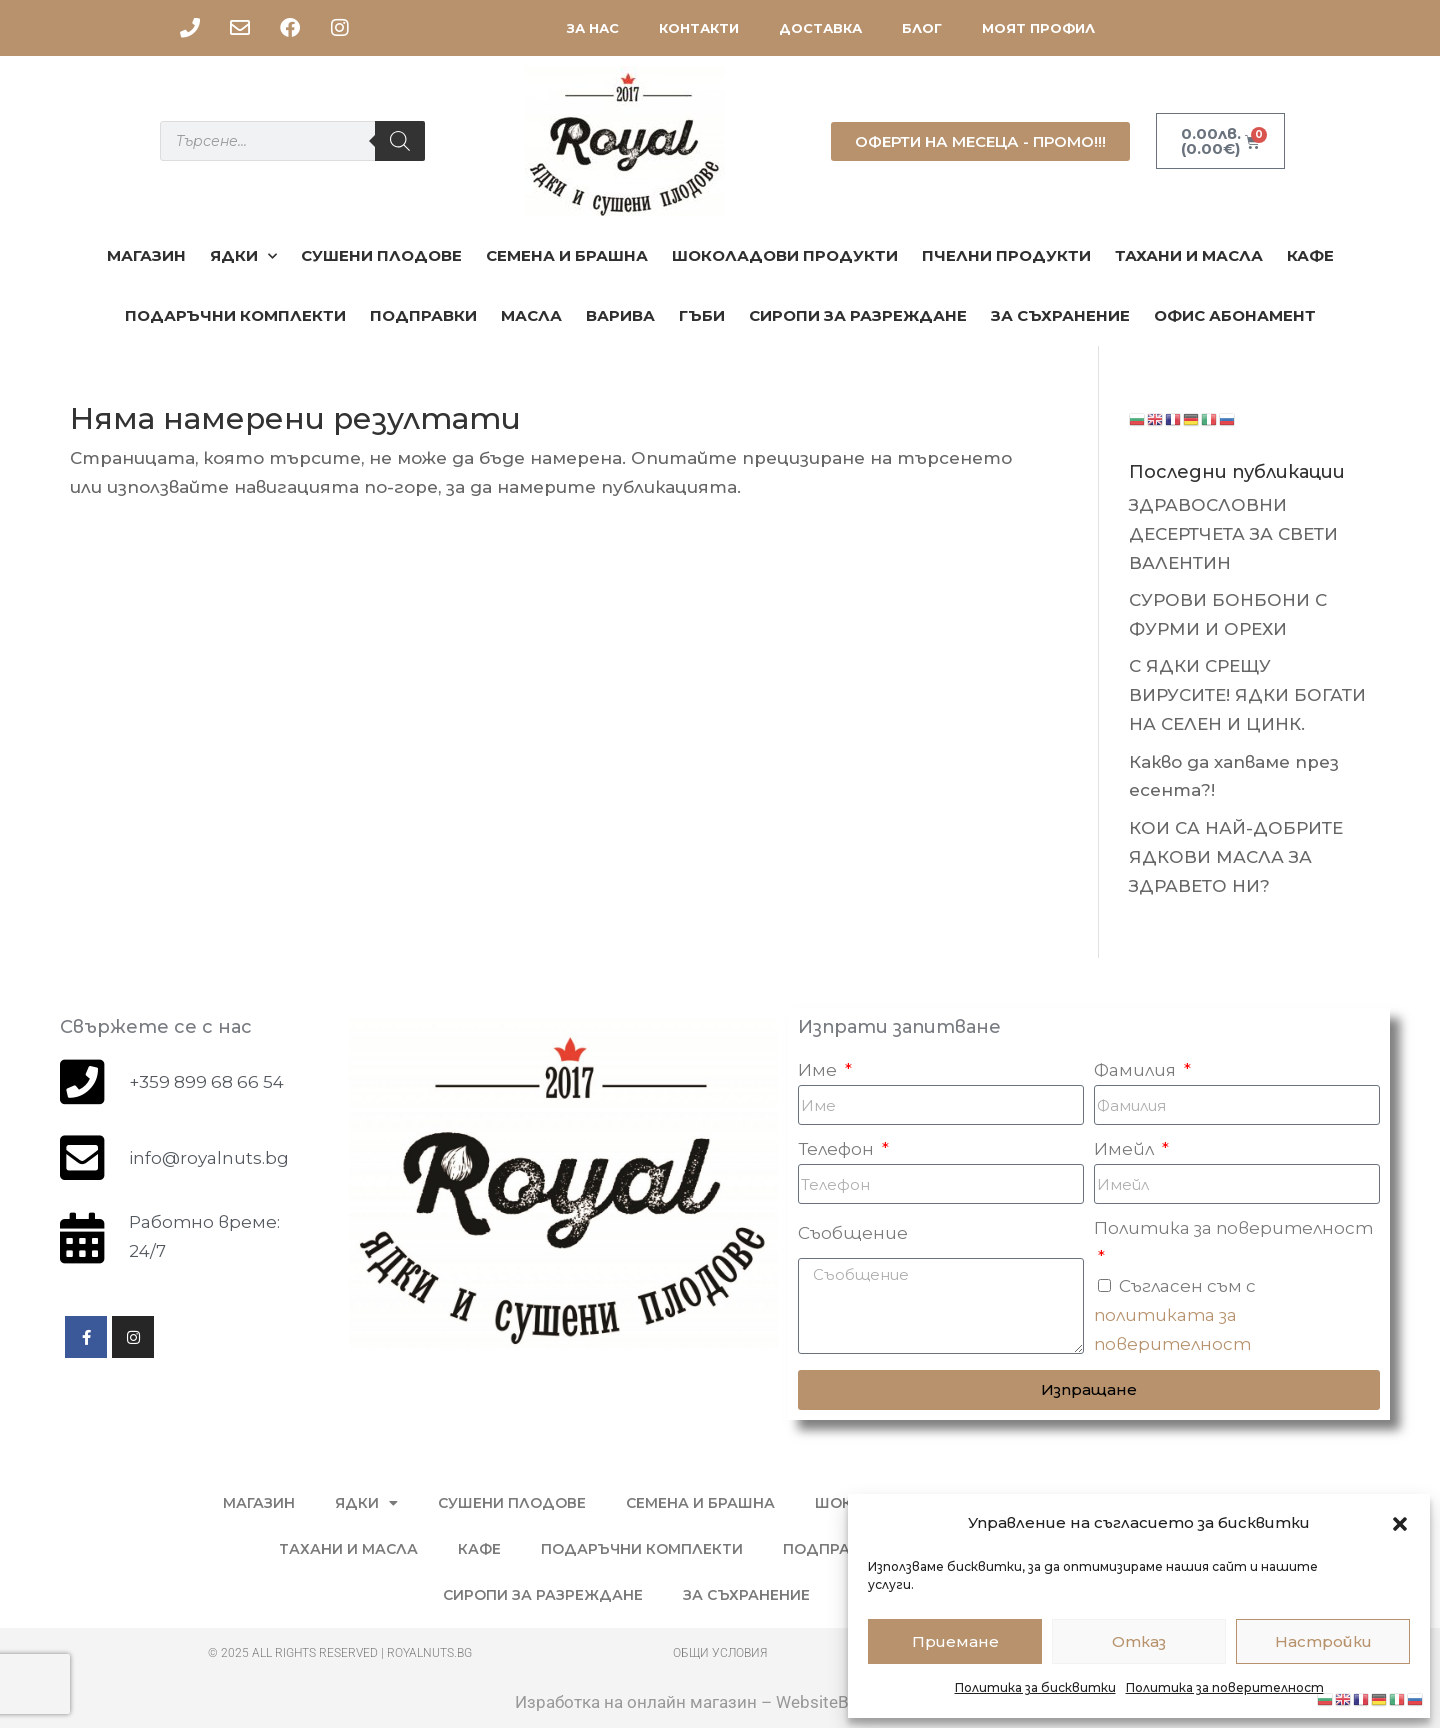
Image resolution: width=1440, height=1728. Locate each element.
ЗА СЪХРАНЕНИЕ (1060, 315)
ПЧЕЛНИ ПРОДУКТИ (1006, 255)
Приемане (955, 1641)
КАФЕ (1310, 255)
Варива (620, 315)
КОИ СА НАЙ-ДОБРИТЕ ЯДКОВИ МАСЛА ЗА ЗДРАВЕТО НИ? (1236, 857)
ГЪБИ (702, 315)
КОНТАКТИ (699, 28)
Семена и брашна (567, 255)
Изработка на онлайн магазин (636, 1702)
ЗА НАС (593, 28)
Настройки (1323, 1641)
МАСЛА (531, 315)
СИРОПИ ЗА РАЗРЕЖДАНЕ (858, 315)
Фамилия (1137, 1070)
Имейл (1126, 1149)
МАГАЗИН (146, 255)
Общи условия (720, 1653)
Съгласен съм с (1175, 1315)
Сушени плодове (381, 255)
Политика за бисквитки (1035, 1687)
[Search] (400, 141)
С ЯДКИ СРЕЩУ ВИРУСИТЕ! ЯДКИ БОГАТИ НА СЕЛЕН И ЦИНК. (1247, 695)
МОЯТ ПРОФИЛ (1038, 28)
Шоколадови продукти (785, 255)
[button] (1400, 1524)
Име (819, 1070)
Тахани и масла (1189, 255)
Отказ (1139, 1641)
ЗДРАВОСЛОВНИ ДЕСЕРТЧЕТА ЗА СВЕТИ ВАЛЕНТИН (1233, 534)
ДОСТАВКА (820, 28)
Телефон (838, 1149)
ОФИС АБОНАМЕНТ (1235, 315)
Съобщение (853, 1233)
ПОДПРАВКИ (423, 315)
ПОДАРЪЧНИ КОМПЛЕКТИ (235, 315)
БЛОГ (922, 28)
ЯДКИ (243, 256)
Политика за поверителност (1225, 1687)
